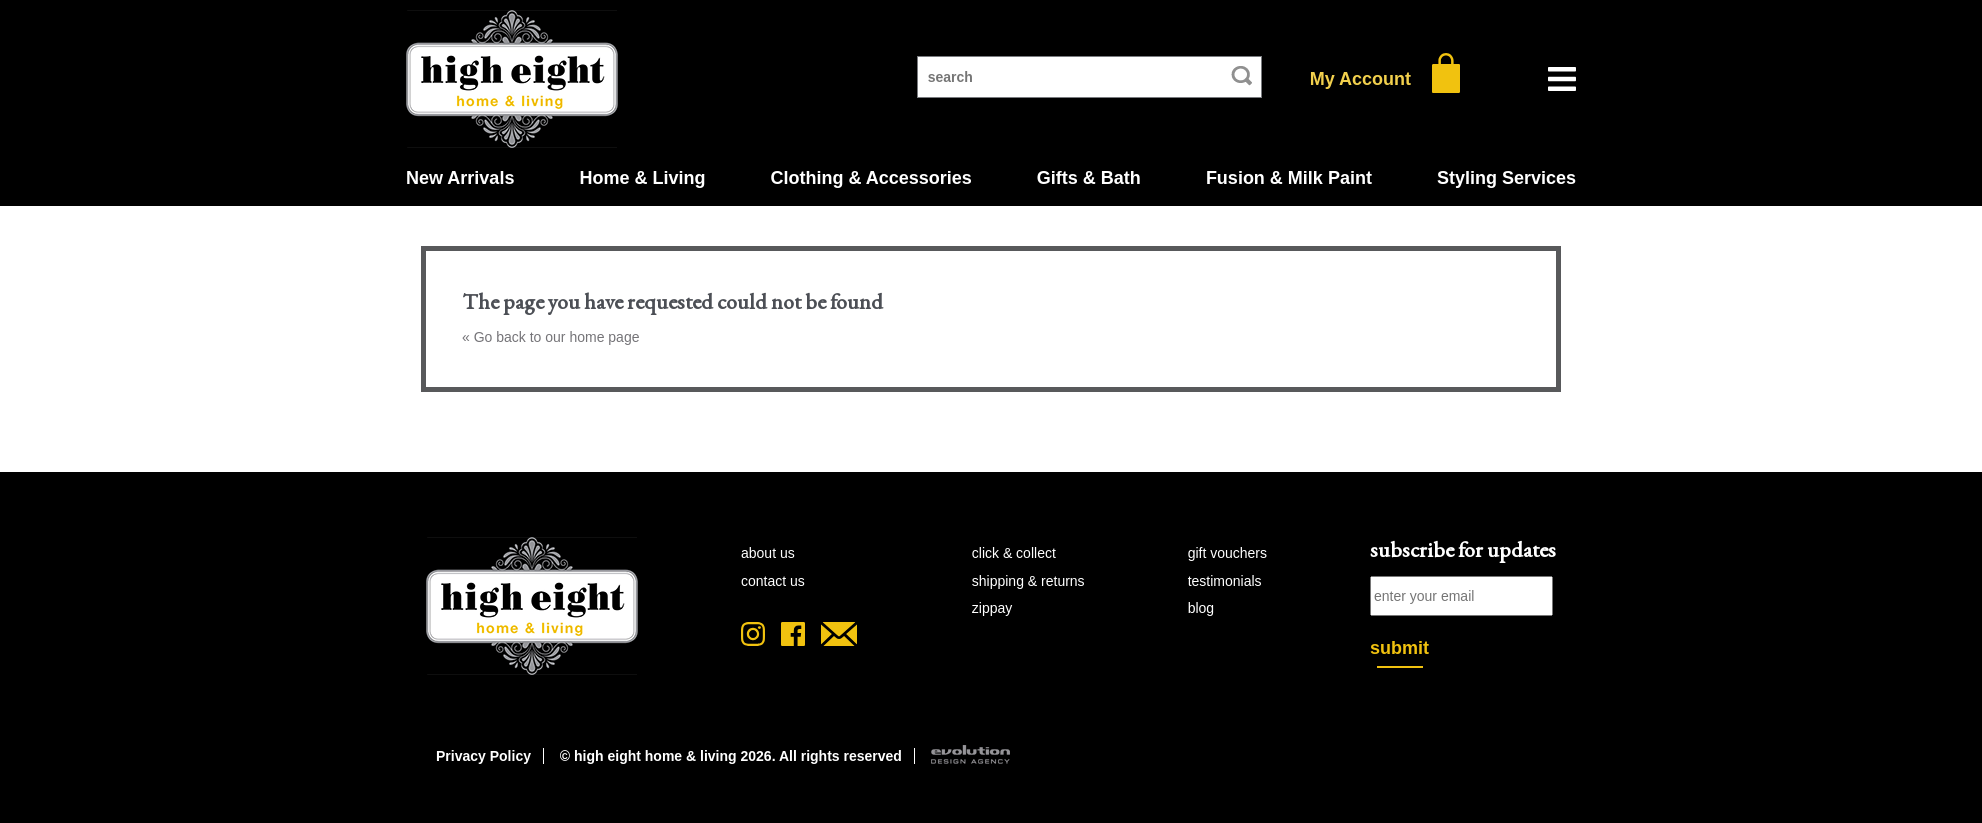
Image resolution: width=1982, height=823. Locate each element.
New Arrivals (460, 178)
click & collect (1014, 553)
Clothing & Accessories (870, 178)
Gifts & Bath (1089, 178)
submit (1399, 648)
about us (768, 553)
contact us (773, 581)
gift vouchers (1227, 553)
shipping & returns (1028, 581)
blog (1201, 608)
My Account (1360, 79)
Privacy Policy (483, 756)
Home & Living (642, 178)
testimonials (1225, 581)
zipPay (992, 608)
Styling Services (1506, 178)
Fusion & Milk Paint (1289, 178)
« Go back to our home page (550, 337)
